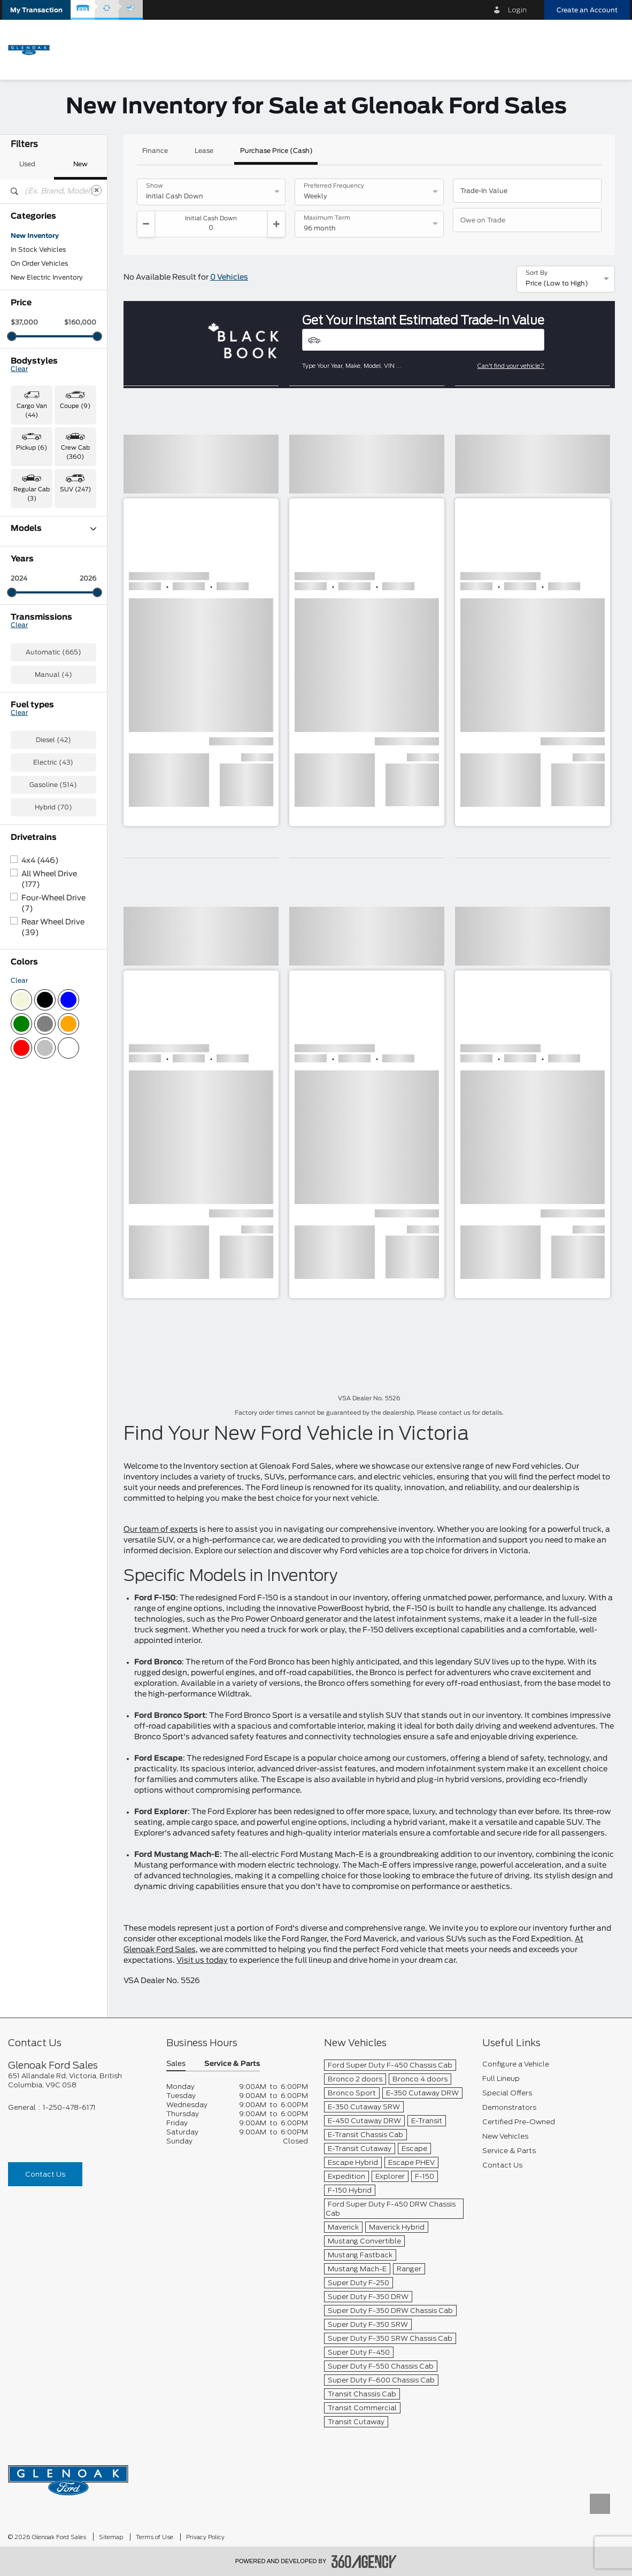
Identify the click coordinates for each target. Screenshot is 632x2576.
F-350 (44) (29, 631)
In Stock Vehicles (38, 249)
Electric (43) (53, 943)
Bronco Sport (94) (41, 562)
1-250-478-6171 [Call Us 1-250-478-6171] (69, 2107)
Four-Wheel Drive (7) (53, 1084)
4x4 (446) (40, 1041)
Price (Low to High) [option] (557, 283)
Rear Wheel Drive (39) (52, 1108)
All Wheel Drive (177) (49, 1060)
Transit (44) (30, 715)
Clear (19, 369)
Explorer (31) (31, 590)
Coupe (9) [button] (75, 406)
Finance (155, 151)
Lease (204, 151)
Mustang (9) (31, 673)
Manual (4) (53, 855)
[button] (36, 10)
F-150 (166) (29, 603)
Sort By (537, 273)
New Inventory (35, 236)
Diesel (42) (53, 920)
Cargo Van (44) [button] (32, 410)
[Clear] (96, 190)
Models (53, 529)
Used (27, 164)
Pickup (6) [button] (31, 448)
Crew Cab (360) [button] (75, 452)
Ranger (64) (30, 701)
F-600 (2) (27, 645)
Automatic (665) (53, 833)
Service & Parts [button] (232, 2064)
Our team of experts (161, 1529)
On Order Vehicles (39, 263)
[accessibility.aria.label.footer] (364, 2561)
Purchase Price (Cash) (276, 151)
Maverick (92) (33, 659)
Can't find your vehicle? (510, 365)
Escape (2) (28, 576)
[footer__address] (79, 2080)
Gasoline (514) (53, 965)
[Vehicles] (423, 340)
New (80, 164)
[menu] (610, 49)
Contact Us (45, 2174)
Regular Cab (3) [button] (31, 494)
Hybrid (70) (53, 988)
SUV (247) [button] (75, 489)
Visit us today (202, 1960)
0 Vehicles (229, 277)
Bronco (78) (30, 548)
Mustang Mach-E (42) (46, 687)
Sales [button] (176, 2064)
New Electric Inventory (47, 277)
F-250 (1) (26, 617)
